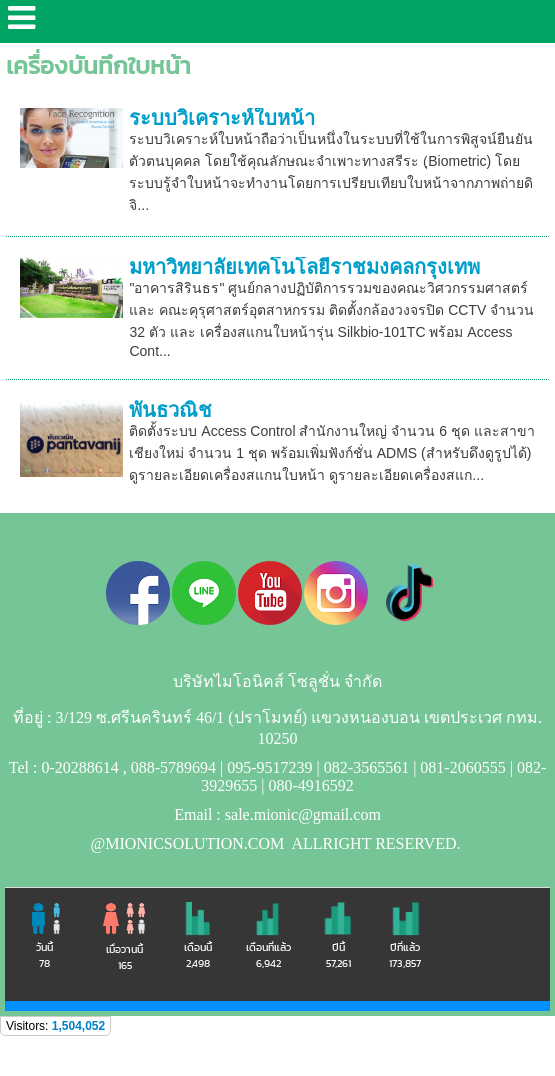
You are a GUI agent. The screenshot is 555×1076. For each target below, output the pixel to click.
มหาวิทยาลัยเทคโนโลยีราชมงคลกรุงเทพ (304, 267)
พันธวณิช (170, 410)
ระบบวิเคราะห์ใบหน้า (222, 118)
